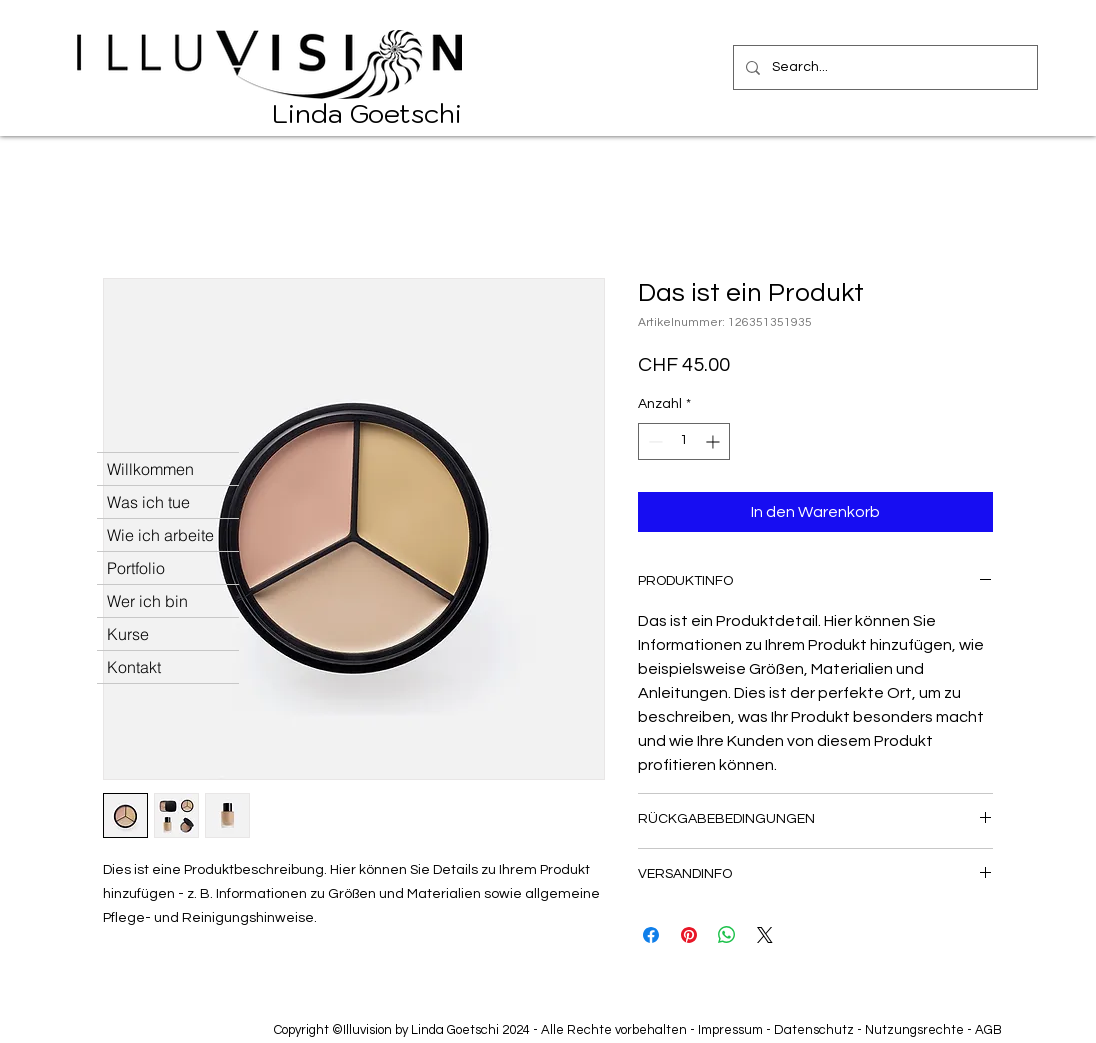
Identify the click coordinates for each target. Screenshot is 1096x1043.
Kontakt (134, 667)
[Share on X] (765, 935)
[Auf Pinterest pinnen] (689, 935)
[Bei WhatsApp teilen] (727, 935)
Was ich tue (148, 502)
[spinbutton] (684, 441)
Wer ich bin (147, 601)
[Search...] (883, 67)
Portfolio (136, 568)
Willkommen (150, 469)
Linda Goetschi (367, 113)
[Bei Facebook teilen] (651, 935)
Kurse (128, 634)
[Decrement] (653, 441)
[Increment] (714, 441)
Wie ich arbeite (160, 535)
